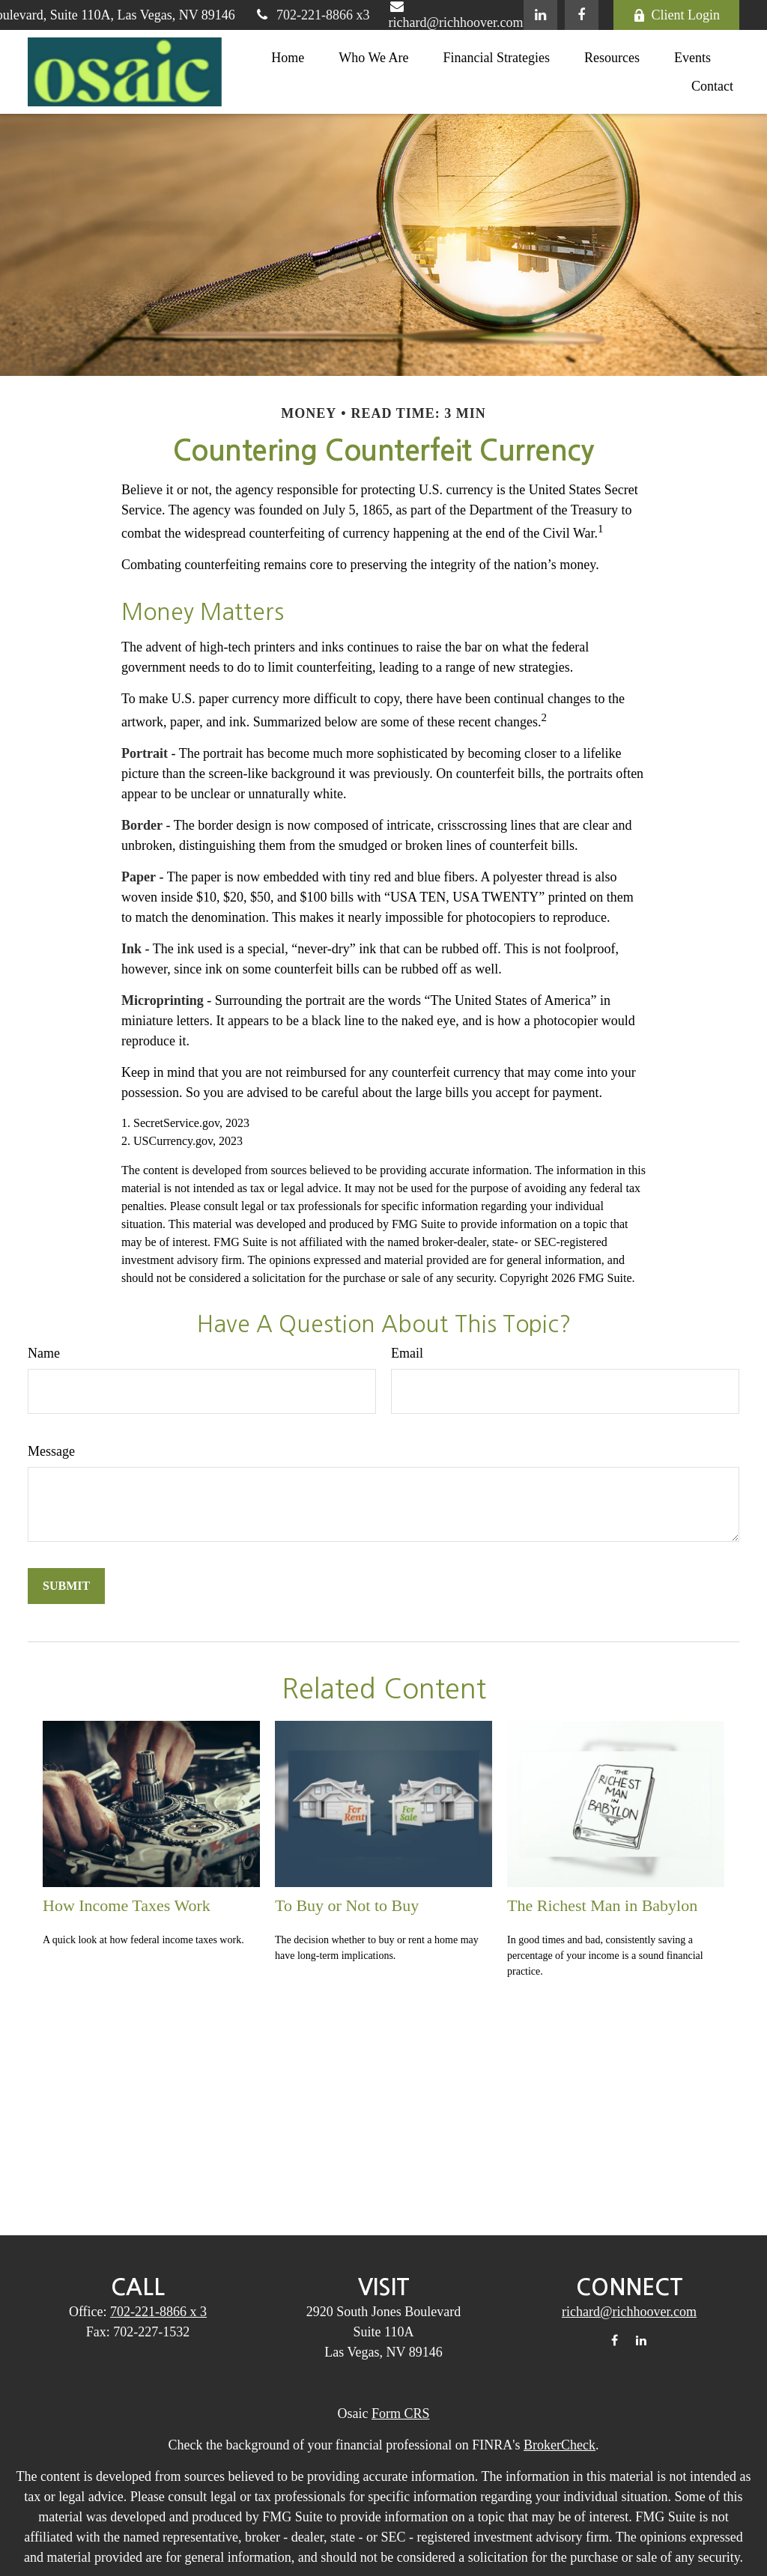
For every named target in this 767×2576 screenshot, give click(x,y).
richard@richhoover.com (629, 2311)
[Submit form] (66, 1586)
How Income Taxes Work (126, 1905)
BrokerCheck (559, 2444)
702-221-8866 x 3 (158, 2311)
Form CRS (401, 2413)
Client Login (677, 14)
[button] (287, 57)
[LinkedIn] (540, 15)
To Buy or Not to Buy (347, 1905)
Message (51, 1451)
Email (407, 1353)
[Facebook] (581, 15)
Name (44, 1353)
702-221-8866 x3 (312, 14)
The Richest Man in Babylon (602, 1905)
